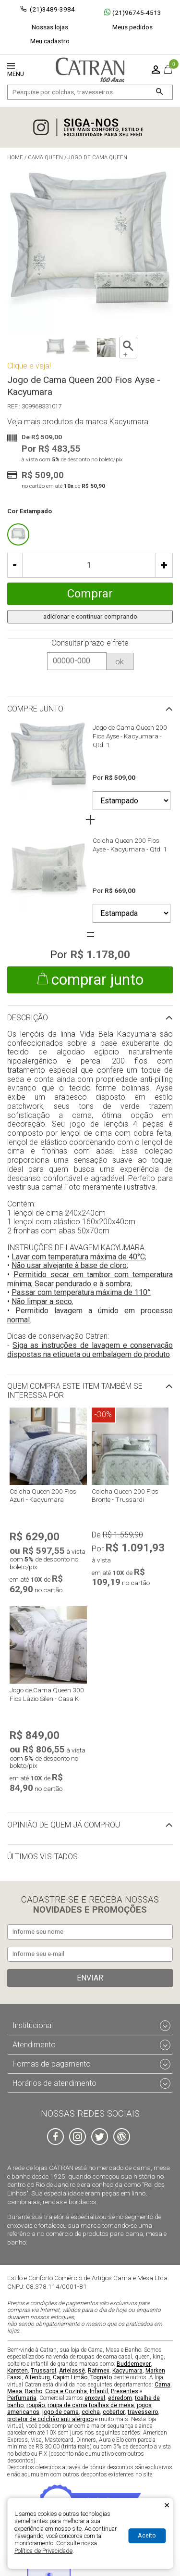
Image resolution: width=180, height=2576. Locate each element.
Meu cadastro (50, 41)
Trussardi (43, 2370)
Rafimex (98, 2370)
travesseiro (143, 2412)
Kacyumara (127, 2370)
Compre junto (35, 708)
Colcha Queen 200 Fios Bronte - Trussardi (125, 1495)
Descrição (27, 1017)
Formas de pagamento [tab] (51, 2063)
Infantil (99, 2391)
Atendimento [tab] (34, 2045)
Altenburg (37, 2377)
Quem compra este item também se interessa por (75, 1390)
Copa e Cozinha (66, 2391)
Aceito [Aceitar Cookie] (147, 2535)
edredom (120, 2398)
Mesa (14, 2391)
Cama (162, 2384)
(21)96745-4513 (132, 12)
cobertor (114, 2412)
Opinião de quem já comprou (63, 1824)
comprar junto (90, 980)
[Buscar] (159, 92)
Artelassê (72, 2370)
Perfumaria (21, 2398)
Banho (33, 2391)
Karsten (17, 2370)
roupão (35, 2405)
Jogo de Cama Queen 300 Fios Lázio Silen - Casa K (47, 1694)
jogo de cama (60, 2412)
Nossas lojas (50, 27)
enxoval (94, 2398)
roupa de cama (67, 2405)
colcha (91, 2412)
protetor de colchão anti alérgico (50, 2419)
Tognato (101, 2377)
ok (119, 661)
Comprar (90, 593)
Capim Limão (70, 2377)
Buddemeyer (134, 2363)
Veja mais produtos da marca (77, 422)
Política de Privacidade (43, 2550)
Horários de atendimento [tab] (54, 2083)
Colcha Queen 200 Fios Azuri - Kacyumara (43, 1495)
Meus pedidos (132, 27)
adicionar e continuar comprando (90, 616)
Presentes (124, 2391)
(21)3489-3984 (52, 9)
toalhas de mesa (111, 2405)
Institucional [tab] (32, 2025)
